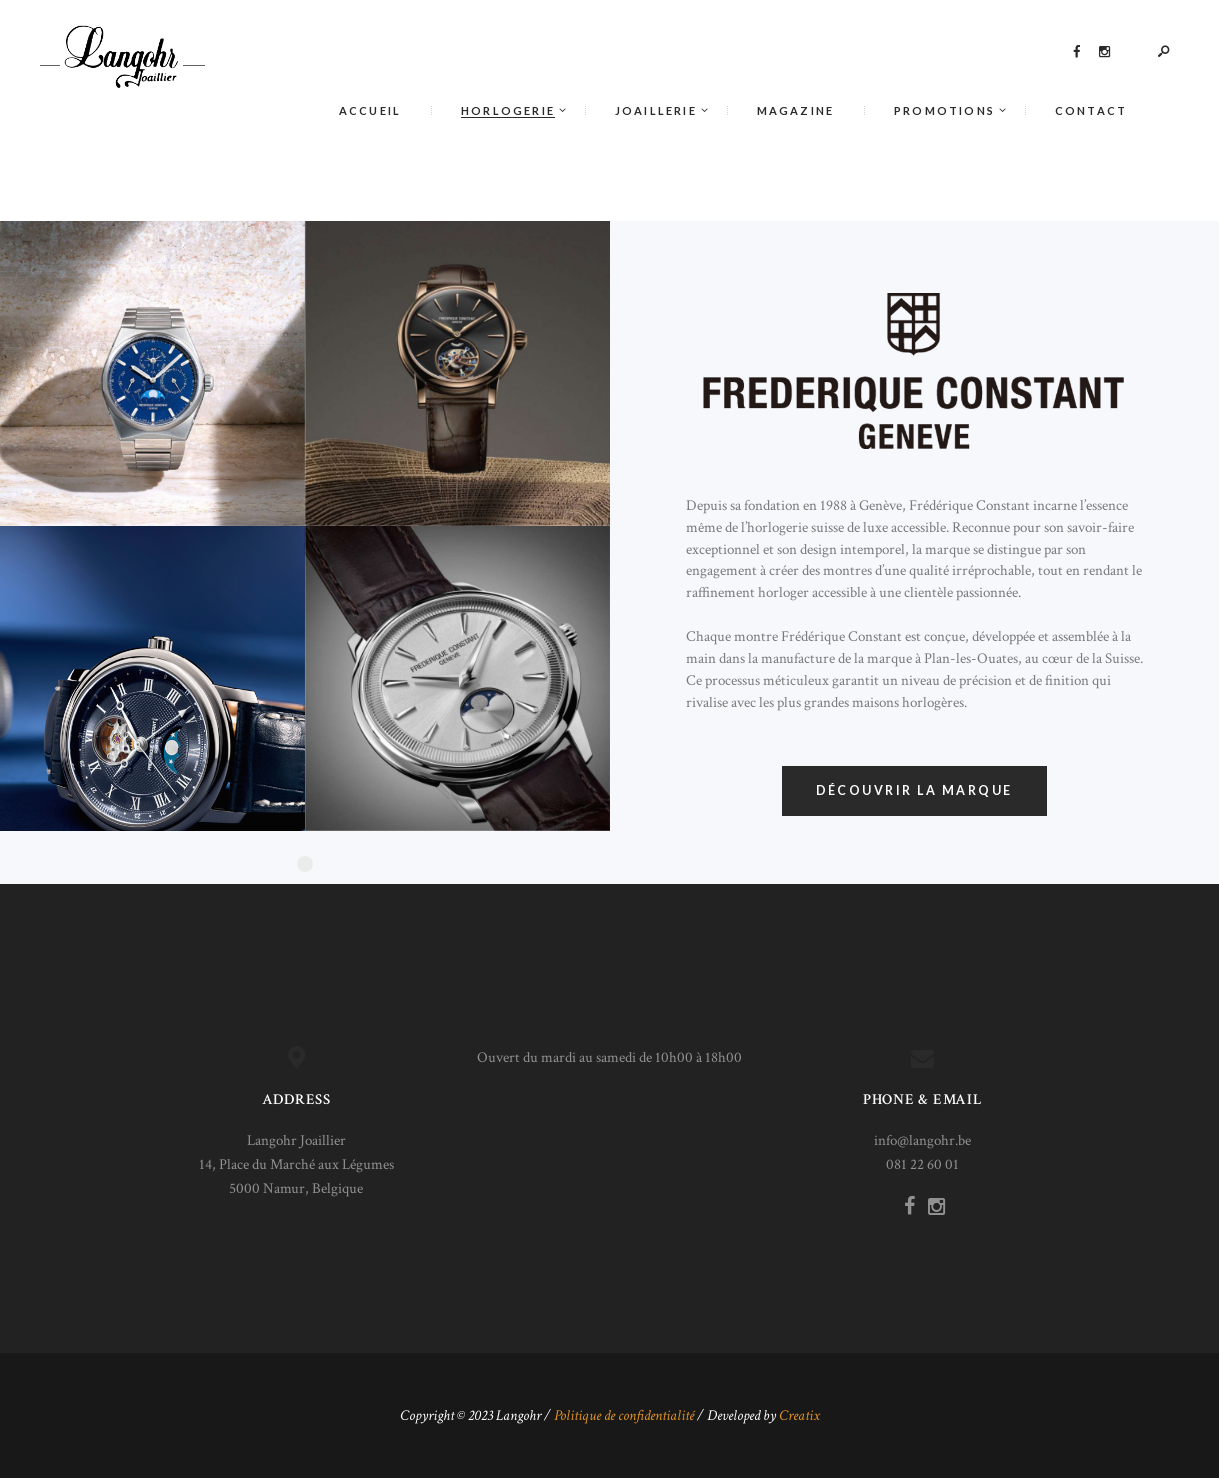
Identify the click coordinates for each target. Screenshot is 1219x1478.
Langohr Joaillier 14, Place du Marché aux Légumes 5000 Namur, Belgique (296, 1164)
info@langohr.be (922, 1140)
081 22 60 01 (922, 1164)
